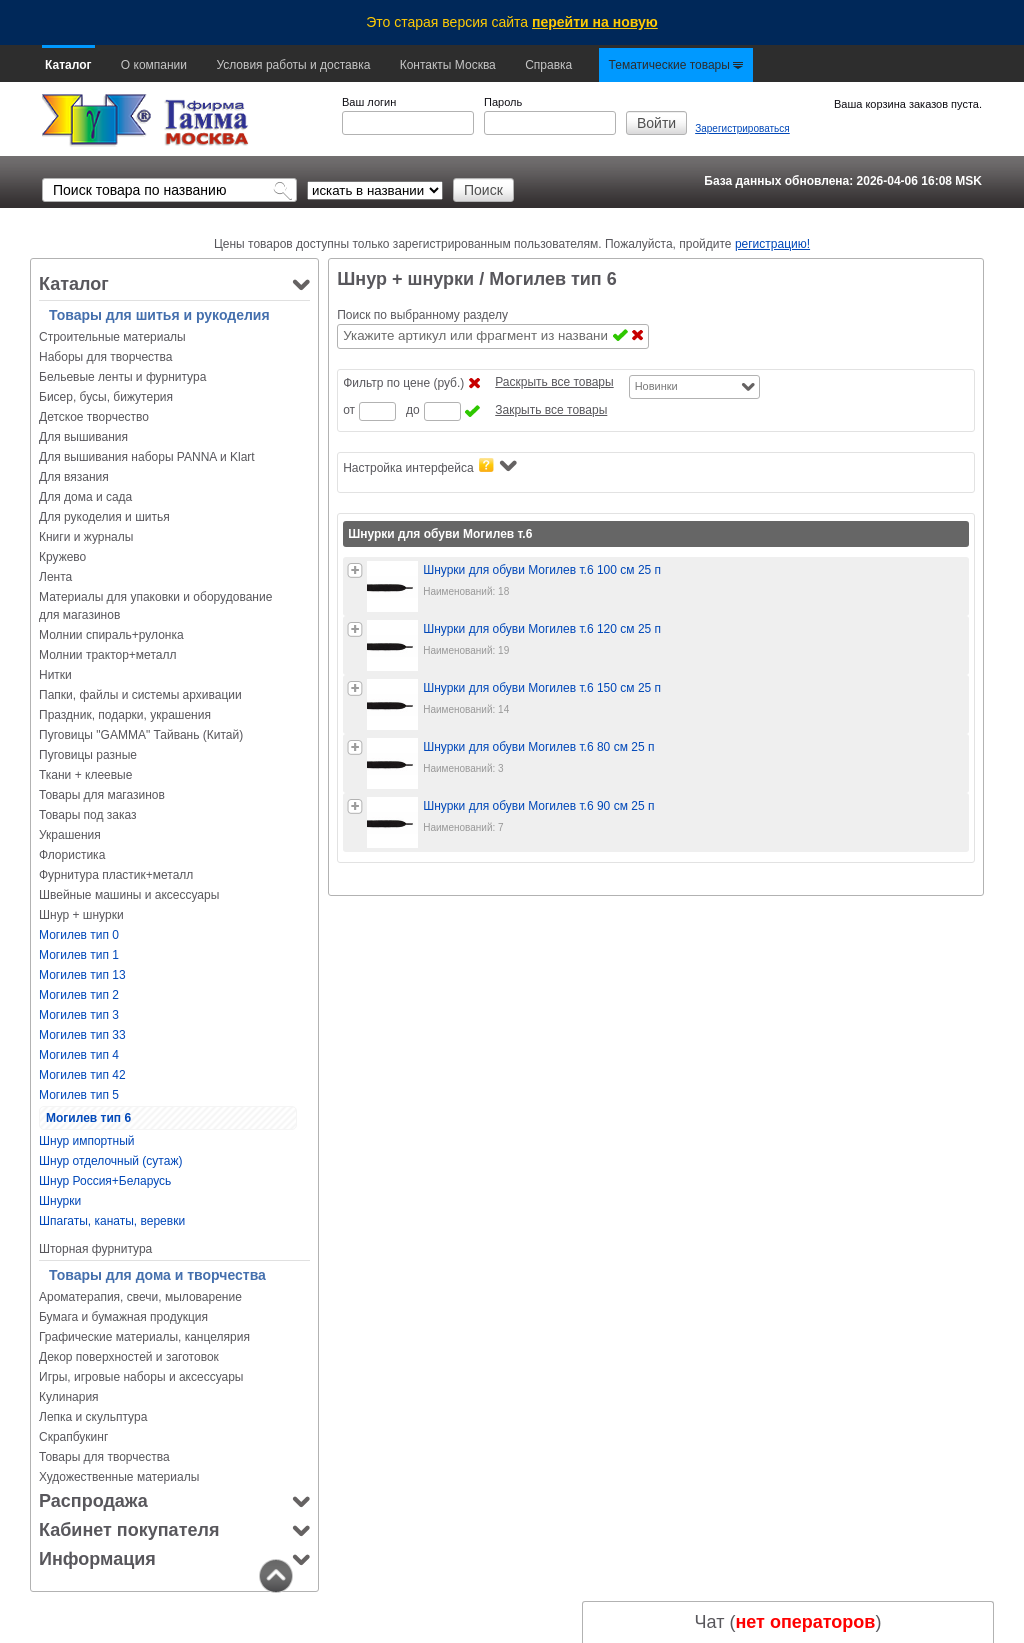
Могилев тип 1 (79, 955)
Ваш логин (369, 102)
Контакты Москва (448, 65)
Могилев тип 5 (79, 1095)
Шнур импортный (86, 1141)
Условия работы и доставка (293, 65)
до (413, 410)
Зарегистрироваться (742, 128)
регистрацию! (772, 244)
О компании (154, 65)
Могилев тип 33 (82, 1035)
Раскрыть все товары (554, 382)
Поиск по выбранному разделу (422, 315)
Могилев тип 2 (79, 995)
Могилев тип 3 (79, 1015)
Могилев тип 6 (88, 1118)
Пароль (503, 102)
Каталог (68, 65)
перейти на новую (595, 22)
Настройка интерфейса (429, 466)
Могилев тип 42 (82, 1075)
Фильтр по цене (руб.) (403, 383)
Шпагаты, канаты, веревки (112, 1221)
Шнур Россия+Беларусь (105, 1181)
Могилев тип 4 (79, 1055)
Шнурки (60, 1201)
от (349, 410)
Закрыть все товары (551, 410)
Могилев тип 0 (79, 935)
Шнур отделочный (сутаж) (110, 1161)
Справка (548, 65)
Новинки (656, 386)
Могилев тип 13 (82, 975)
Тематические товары (676, 65)
